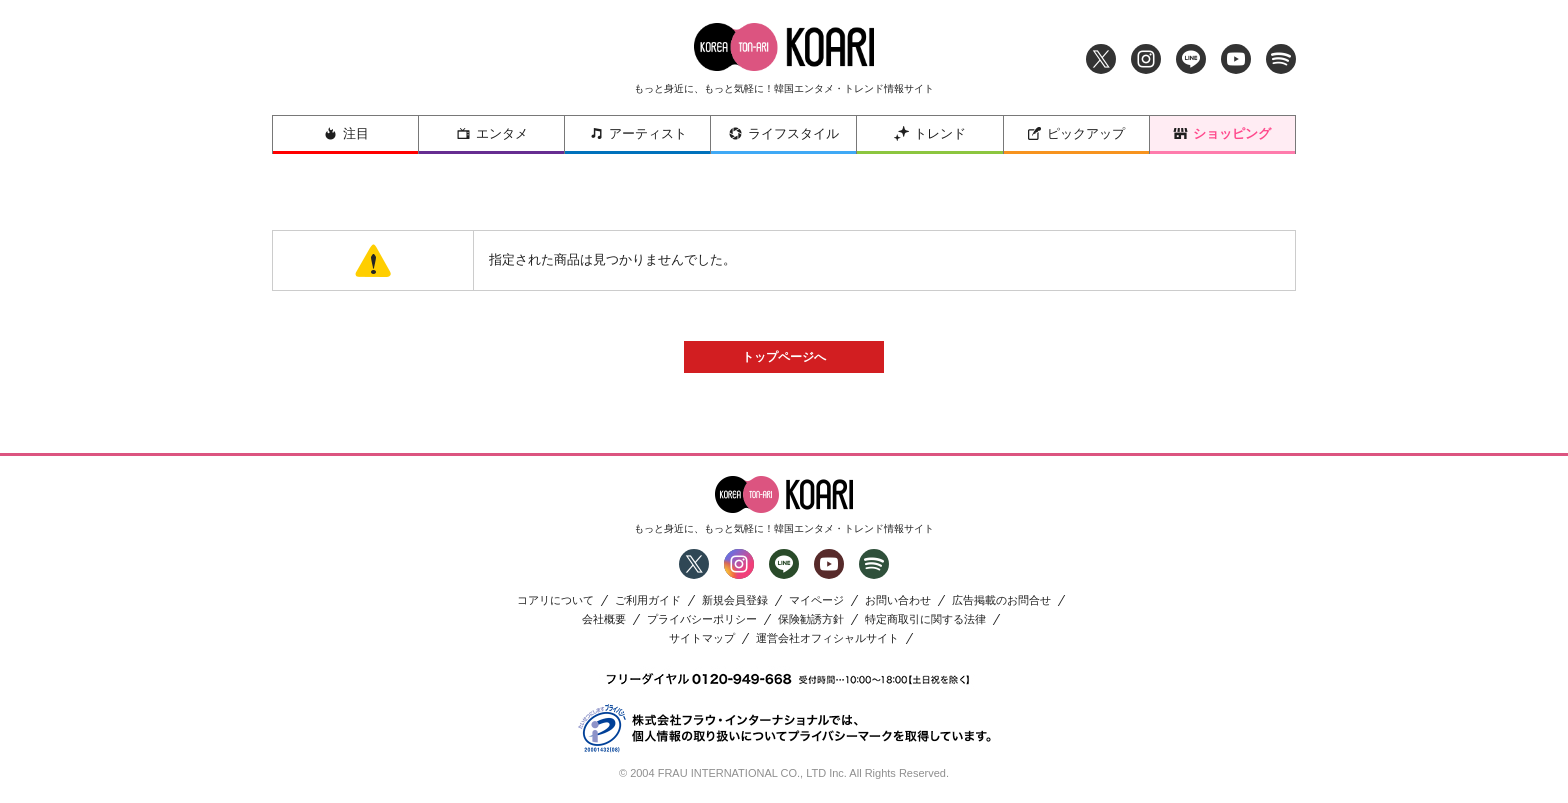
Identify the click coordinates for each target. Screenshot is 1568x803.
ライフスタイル (783, 133)
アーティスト (638, 133)
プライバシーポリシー (702, 619)
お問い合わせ (898, 600)
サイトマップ (702, 638)
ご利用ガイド (648, 600)
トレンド (930, 133)
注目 (346, 133)
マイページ (816, 600)
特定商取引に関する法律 (925, 619)
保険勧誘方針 (811, 619)
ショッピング (1222, 133)
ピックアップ (1076, 133)
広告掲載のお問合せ (1001, 600)
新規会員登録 (735, 600)
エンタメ (492, 133)
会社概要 (604, 619)
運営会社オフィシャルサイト (827, 638)
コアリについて (555, 600)
